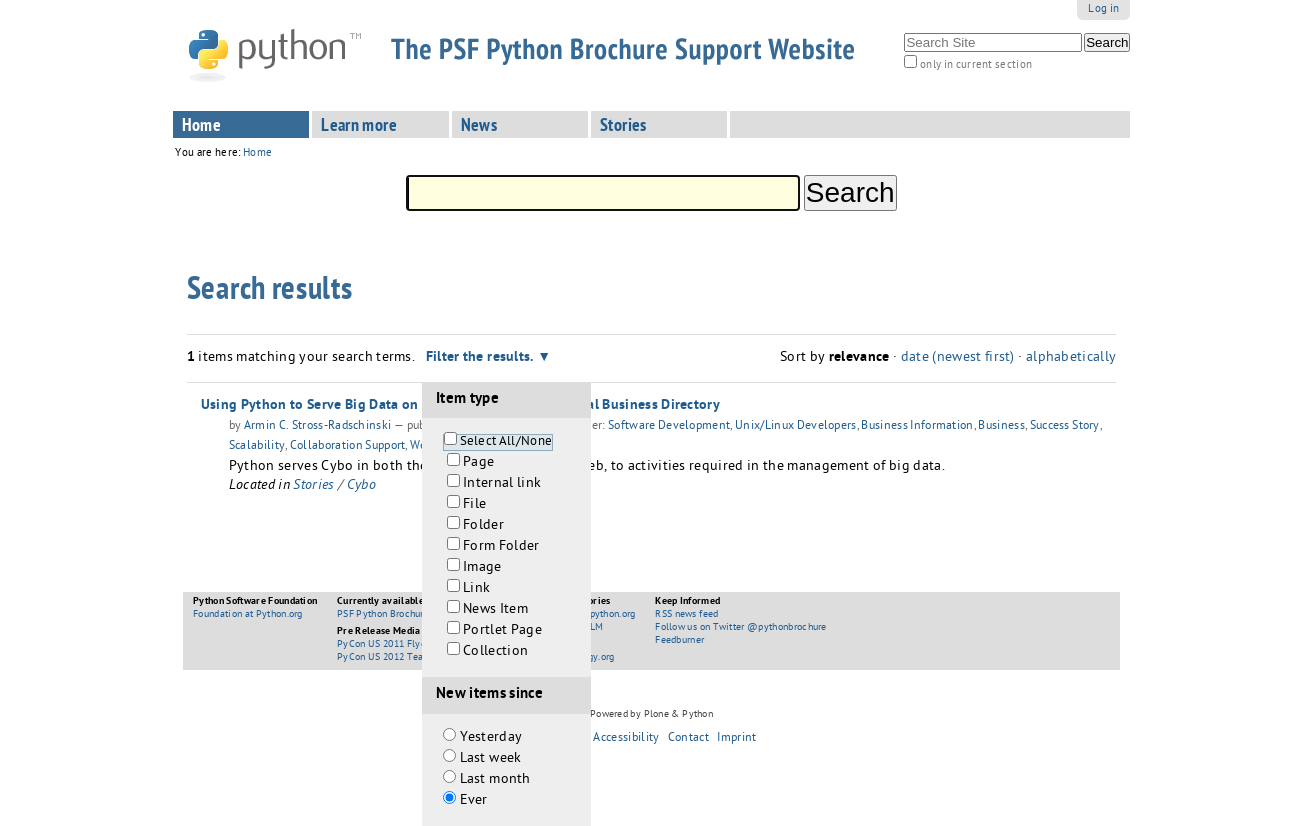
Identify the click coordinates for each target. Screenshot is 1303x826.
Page (478, 463)
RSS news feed (686, 615)
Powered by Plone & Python (651, 715)
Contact (688, 739)
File (474, 505)
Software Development (669, 427)
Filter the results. (482, 358)
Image (482, 568)
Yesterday (491, 738)
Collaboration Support (348, 447)
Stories (623, 127)
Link (476, 589)
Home (202, 127)
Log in (1103, 9)
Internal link (502, 484)
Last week (491, 759)
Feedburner (679, 641)
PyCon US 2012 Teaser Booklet (405, 658)
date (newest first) (958, 358)
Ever (474, 801)
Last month (495, 780)
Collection (495, 652)
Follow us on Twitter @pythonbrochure (741, 628)
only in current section (976, 65)
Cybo (361, 486)
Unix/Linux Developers (796, 427)
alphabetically (1071, 358)
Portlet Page (502, 631)
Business (1001, 427)
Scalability (257, 447)
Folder (483, 526)
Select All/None (506, 442)
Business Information (917, 427)
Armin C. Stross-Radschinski (318, 427)
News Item (495, 610)
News (479, 127)
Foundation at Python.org (248, 615)
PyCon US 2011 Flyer (383, 645)
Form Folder (501, 547)
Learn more (359, 127)
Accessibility (626, 739)
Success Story (1065, 427)
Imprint (736, 739)
